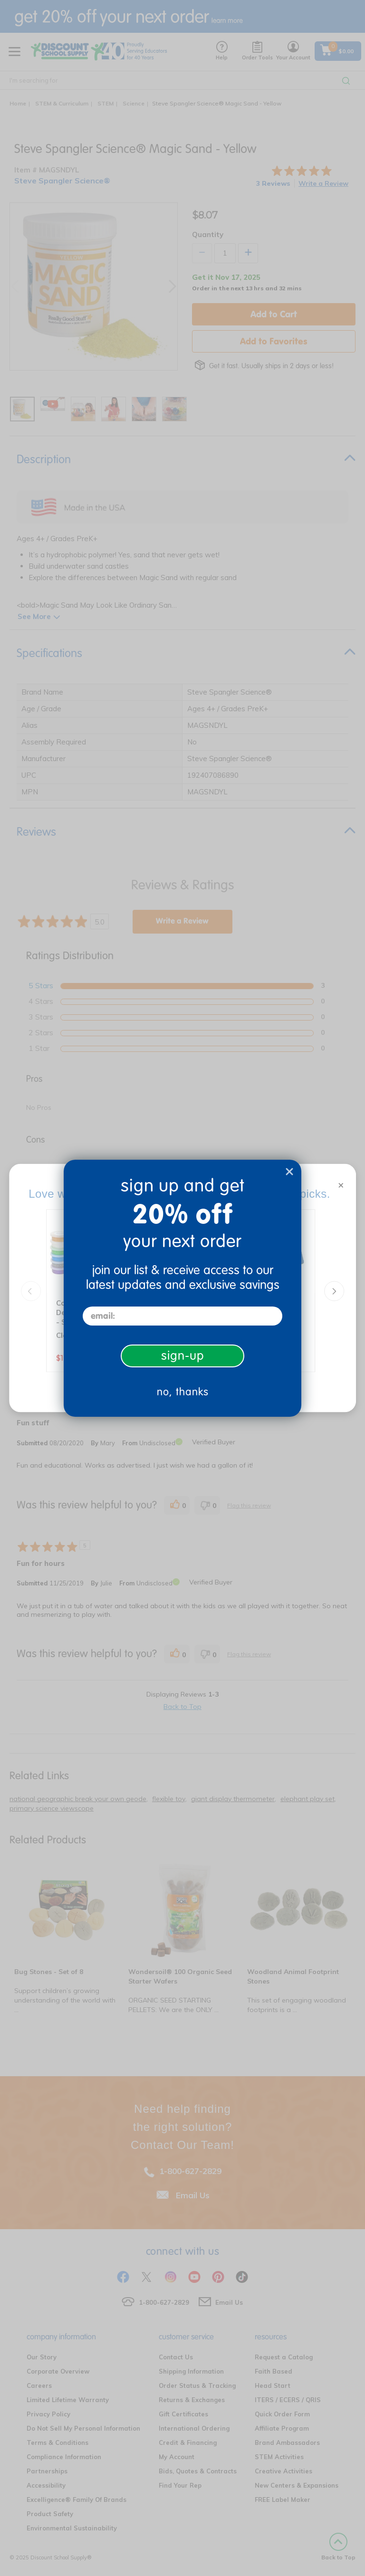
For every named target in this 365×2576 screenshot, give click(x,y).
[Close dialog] (289, 1171)
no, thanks (183, 1391)
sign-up (182, 1355)
